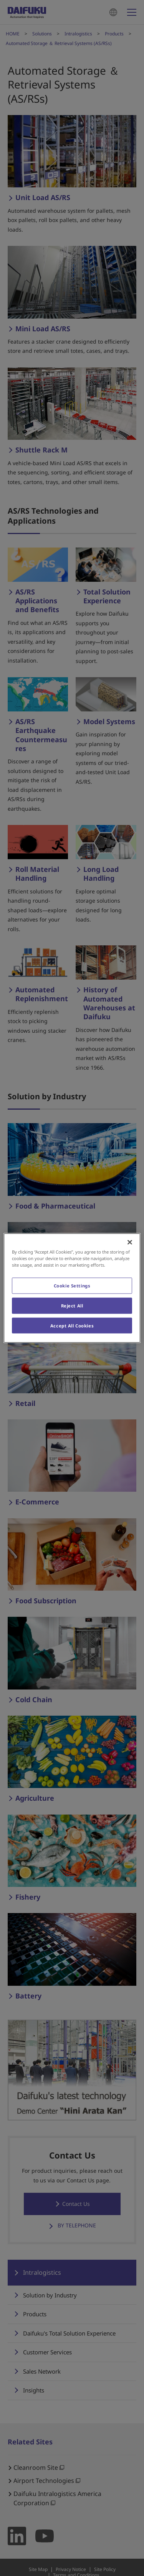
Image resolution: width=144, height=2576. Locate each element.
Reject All (72, 1305)
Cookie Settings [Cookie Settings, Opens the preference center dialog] (72, 1285)
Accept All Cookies (72, 1325)
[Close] (129, 1242)
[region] (71, 1288)
